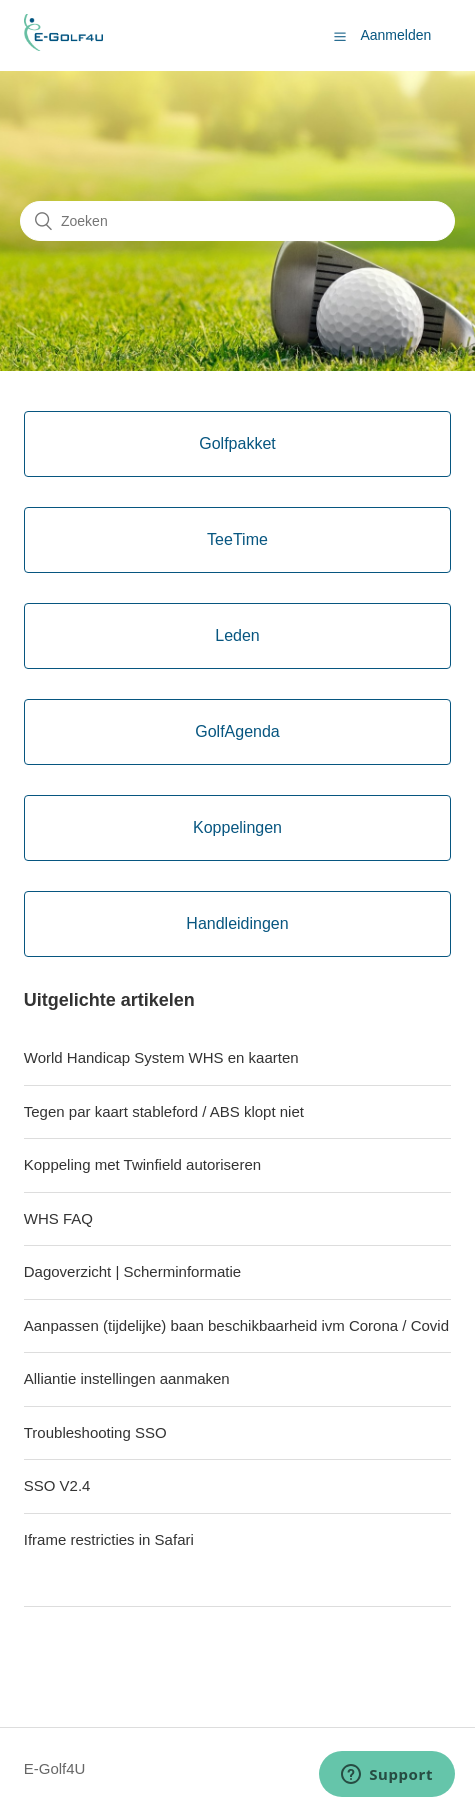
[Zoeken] (237, 221)
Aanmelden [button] (395, 35)
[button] (340, 36)
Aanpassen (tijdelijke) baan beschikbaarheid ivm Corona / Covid (236, 1325)
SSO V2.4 (57, 1485)
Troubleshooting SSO (95, 1432)
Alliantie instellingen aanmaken (127, 1378)
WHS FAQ (58, 1218)
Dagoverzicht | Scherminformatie (132, 1271)
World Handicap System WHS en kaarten (161, 1057)
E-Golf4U (55, 1768)
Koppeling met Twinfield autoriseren (142, 1164)
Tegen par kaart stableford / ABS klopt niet (164, 1111)
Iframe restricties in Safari (109, 1539)
